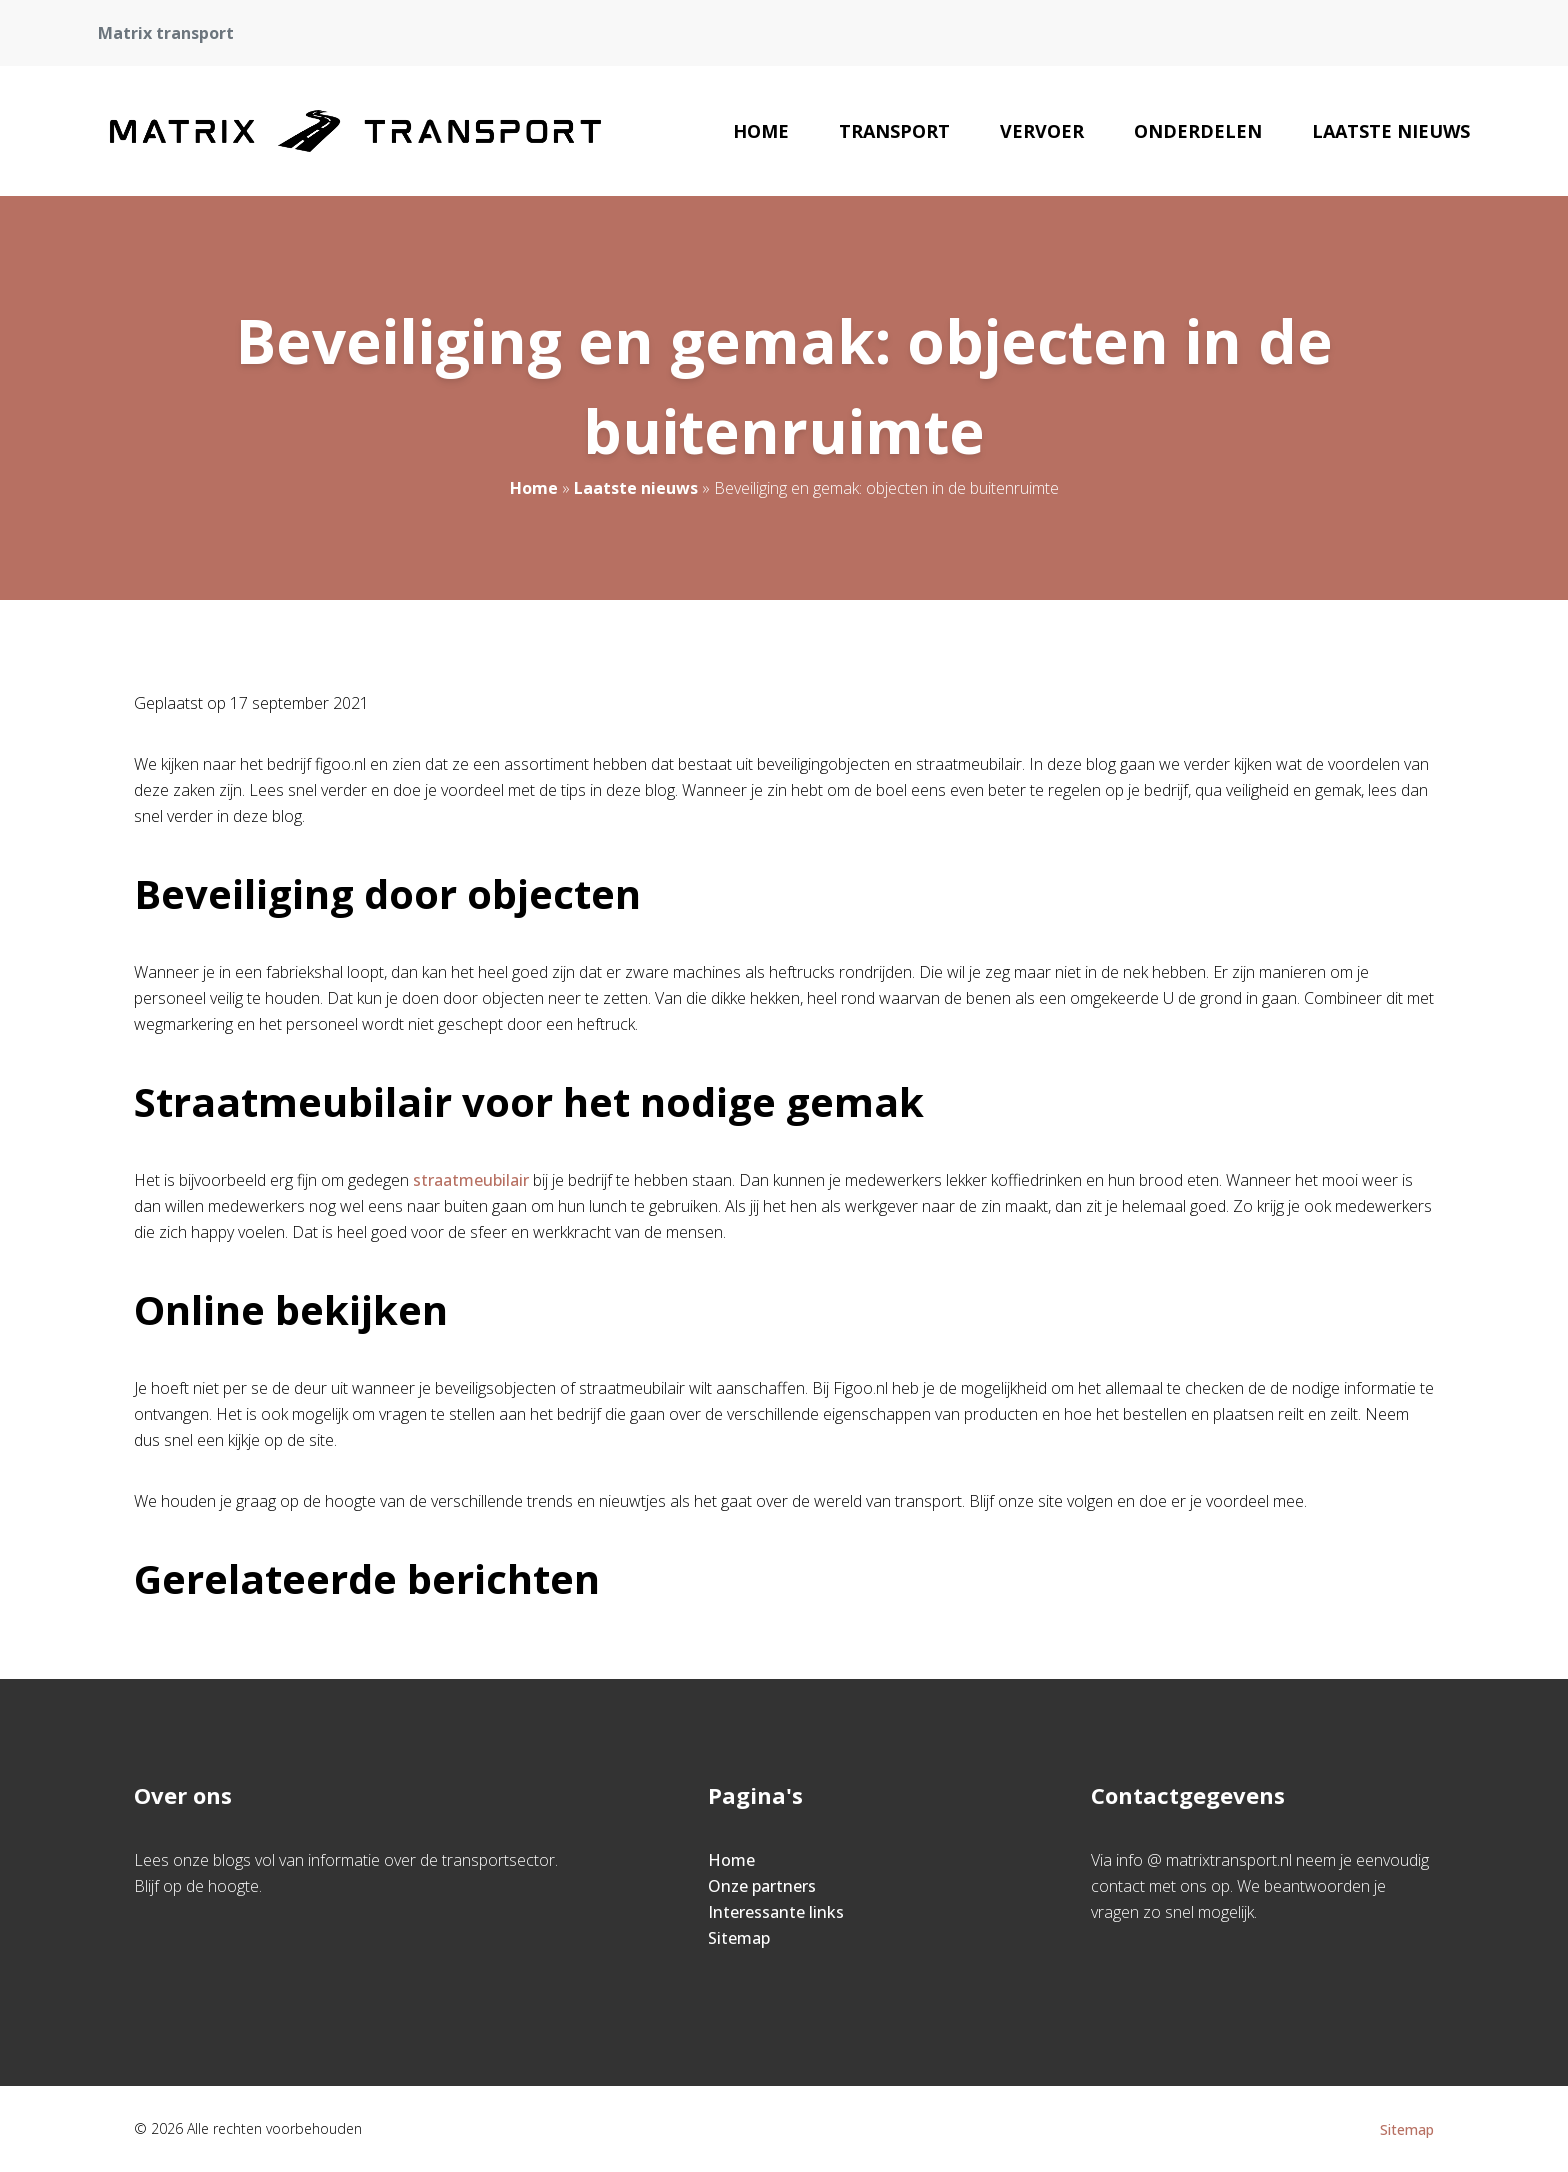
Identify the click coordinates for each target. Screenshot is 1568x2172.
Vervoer (1042, 131)
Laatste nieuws (1391, 131)
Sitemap (739, 1938)
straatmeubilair (471, 1180)
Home (761, 131)
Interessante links (776, 1912)
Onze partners (762, 1886)
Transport (894, 131)
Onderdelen (1198, 131)
